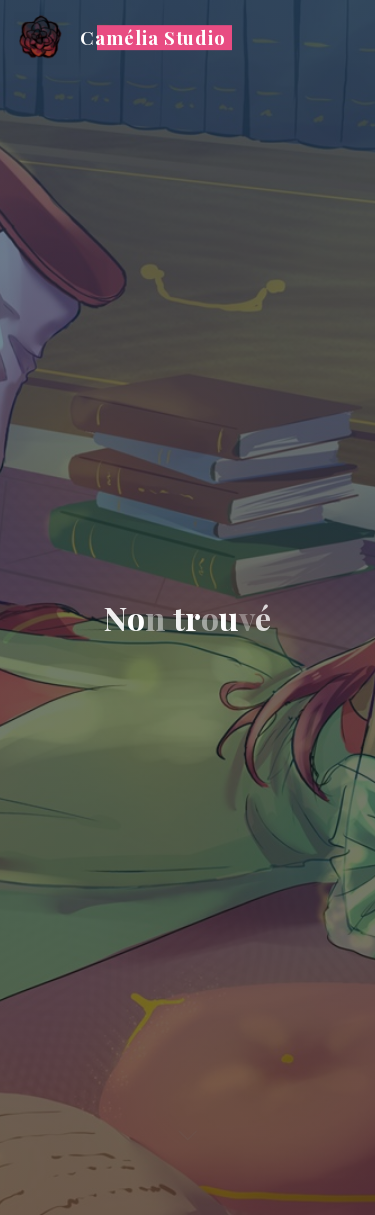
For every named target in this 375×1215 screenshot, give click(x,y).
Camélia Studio (153, 37)
